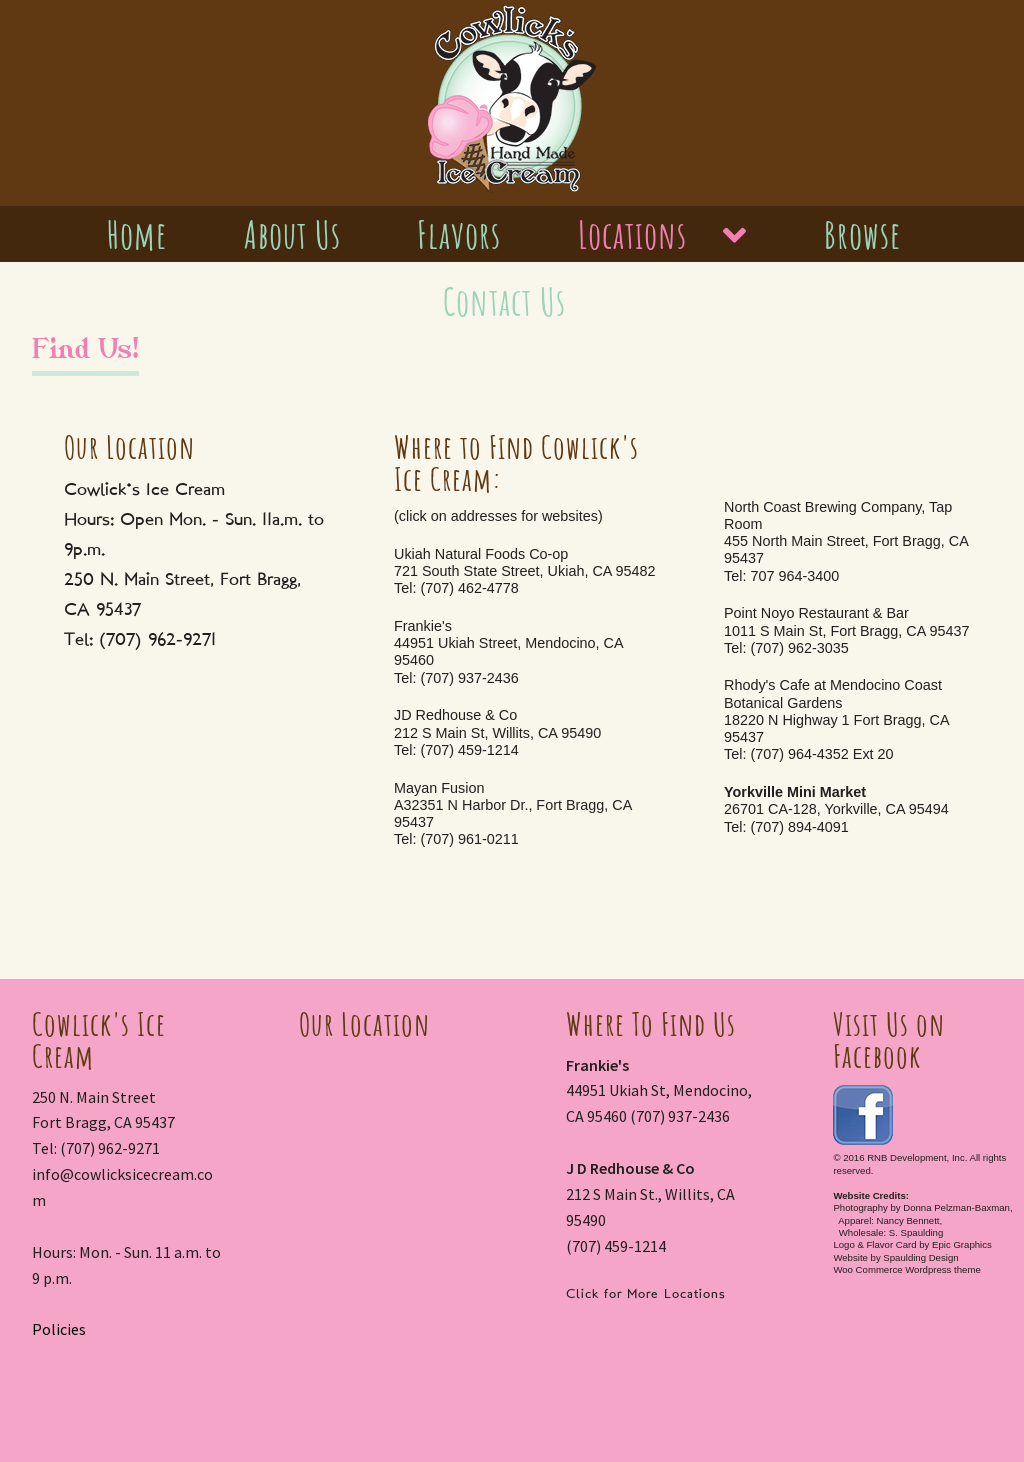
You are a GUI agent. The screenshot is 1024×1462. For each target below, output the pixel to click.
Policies (59, 1329)
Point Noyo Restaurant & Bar (847, 630)
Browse (862, 235)
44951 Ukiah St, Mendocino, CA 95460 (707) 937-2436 (659, 1091)
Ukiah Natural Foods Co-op (525, 571)
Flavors (459, 235)
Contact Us (504, 302)
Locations (632, 235)
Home (137, 235)
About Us (292, 235)
